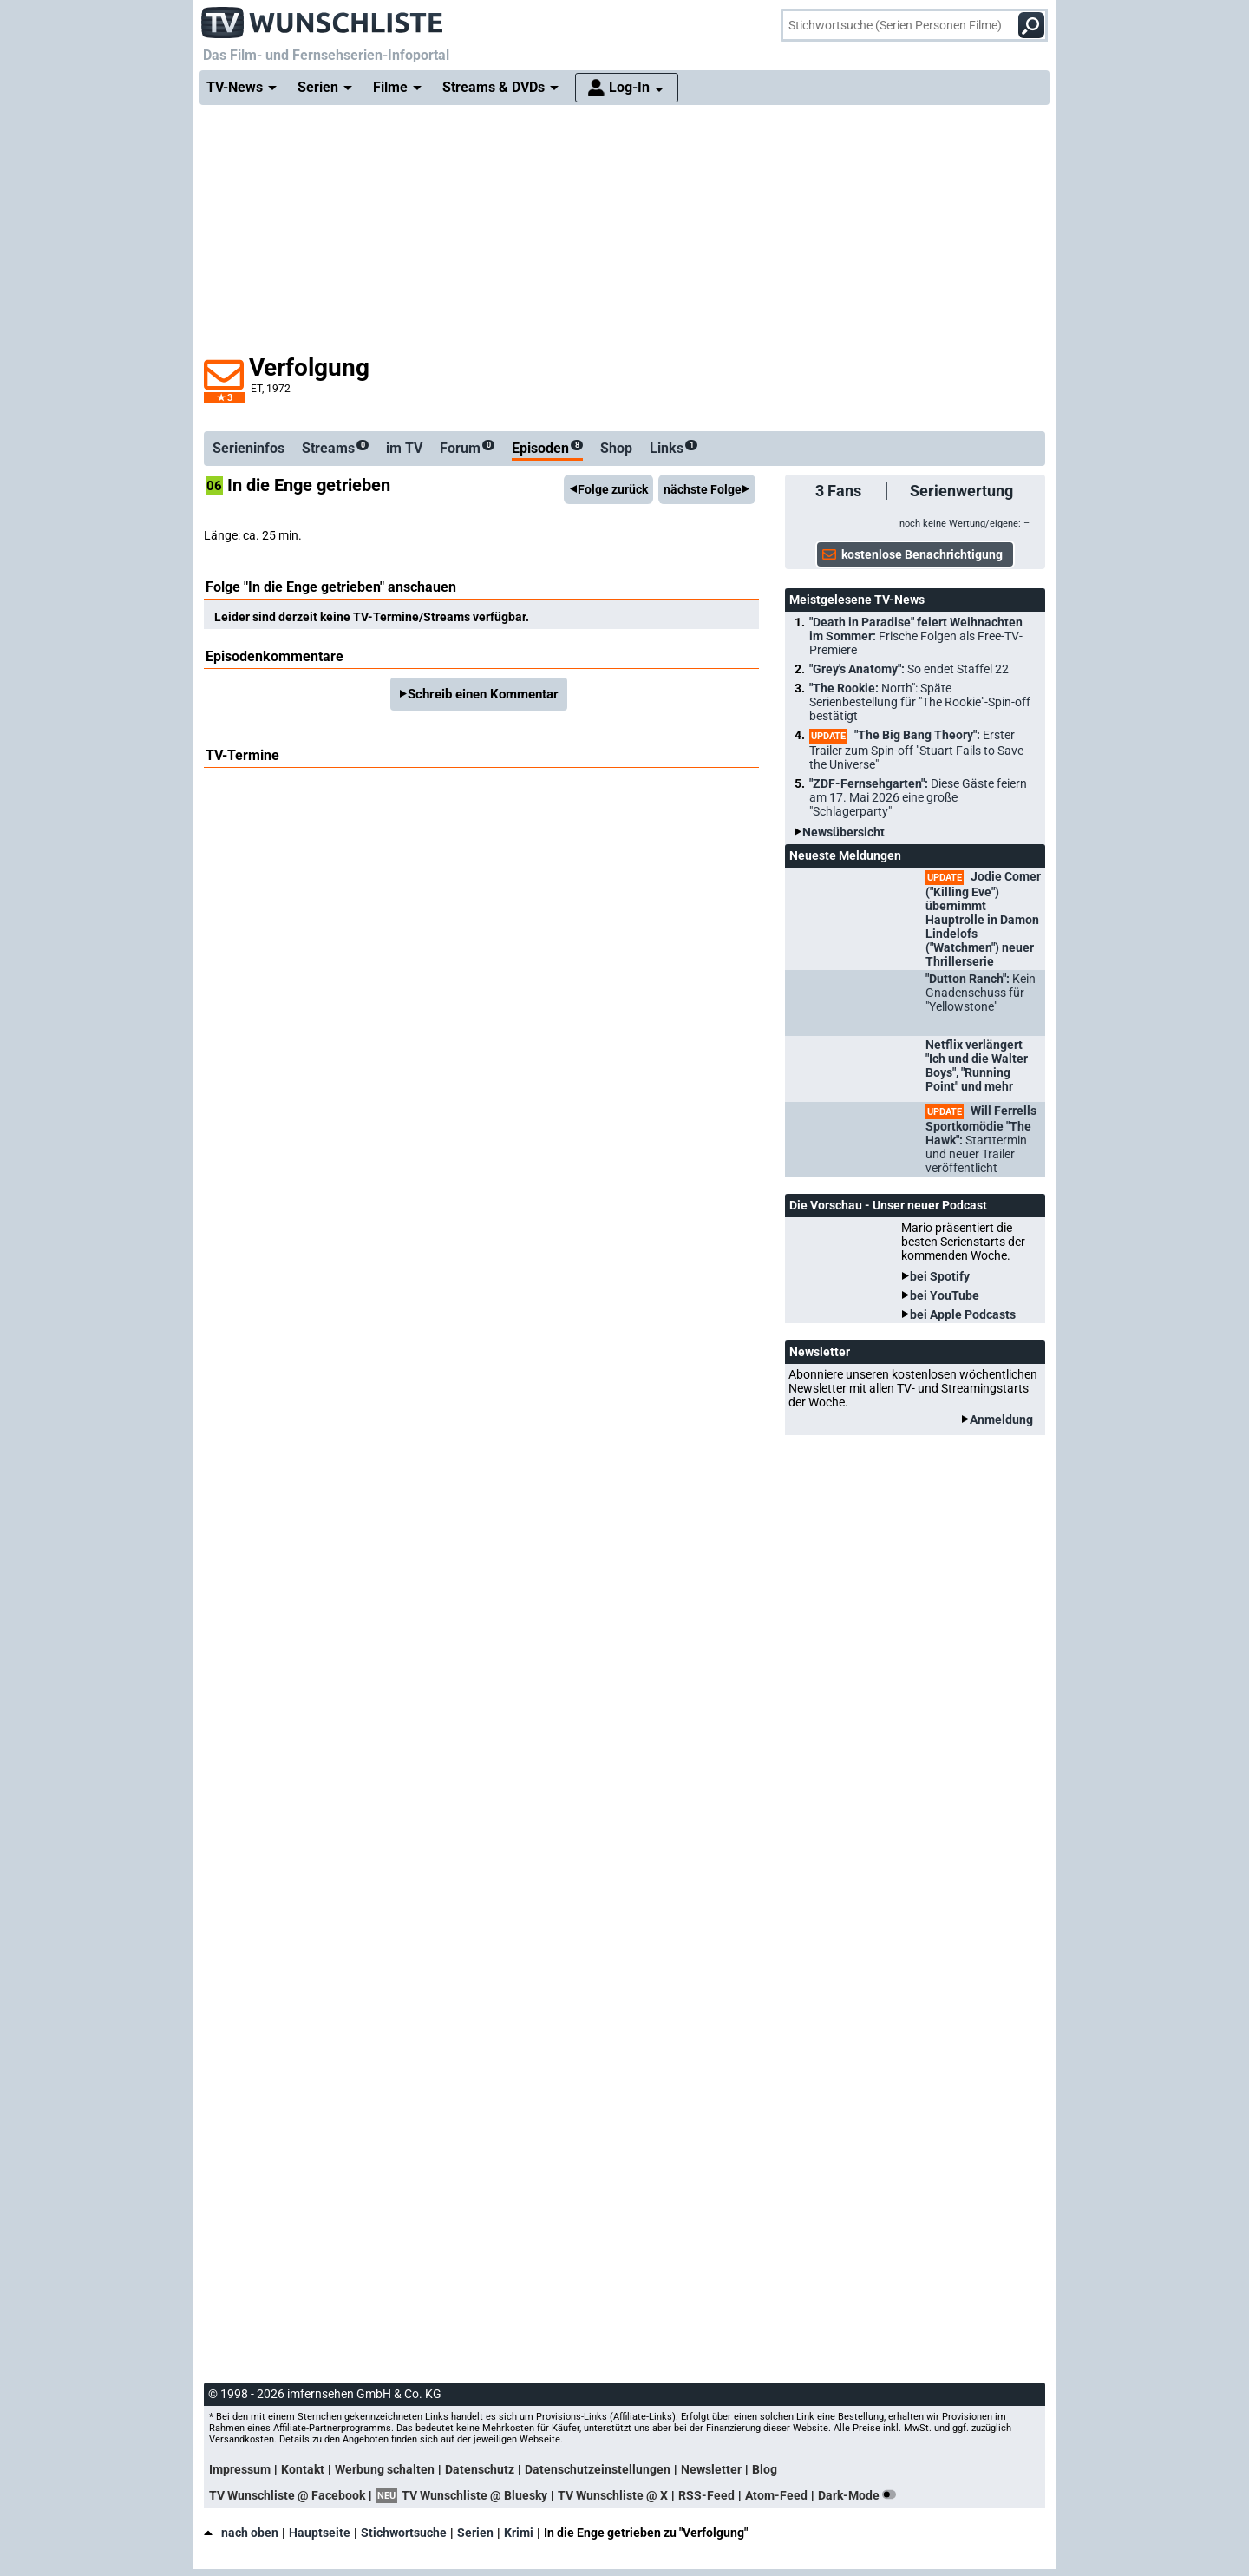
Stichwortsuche (404, 2533)
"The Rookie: (919, 702)
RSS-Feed (706, 2495)
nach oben (241, 2533)
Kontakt (302, 2469)
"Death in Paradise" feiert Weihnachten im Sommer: (916, 636)
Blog (764, 2469)
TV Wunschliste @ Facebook (287, 2495)
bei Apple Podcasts (963, 1314)
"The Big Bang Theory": (916, 749)
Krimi (518, 2533)
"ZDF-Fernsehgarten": (918, 797)
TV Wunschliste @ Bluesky (474, 2495)
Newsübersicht (843, 832)
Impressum (240, 2469)
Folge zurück (613, 489)
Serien (475, 2533)
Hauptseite (319, 2533)
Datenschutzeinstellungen (597, 2469)
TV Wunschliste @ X (613, 2495)
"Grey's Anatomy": (909, 669)
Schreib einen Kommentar (483, 694)
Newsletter (711, 2469)
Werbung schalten (385, 2469)
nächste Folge (703, 489)
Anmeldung (1001, 1419)
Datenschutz (479, 2469)
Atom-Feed (776, 2495)
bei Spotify (940, 1276)
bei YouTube (944, 1295)
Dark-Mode (860, 2495)
